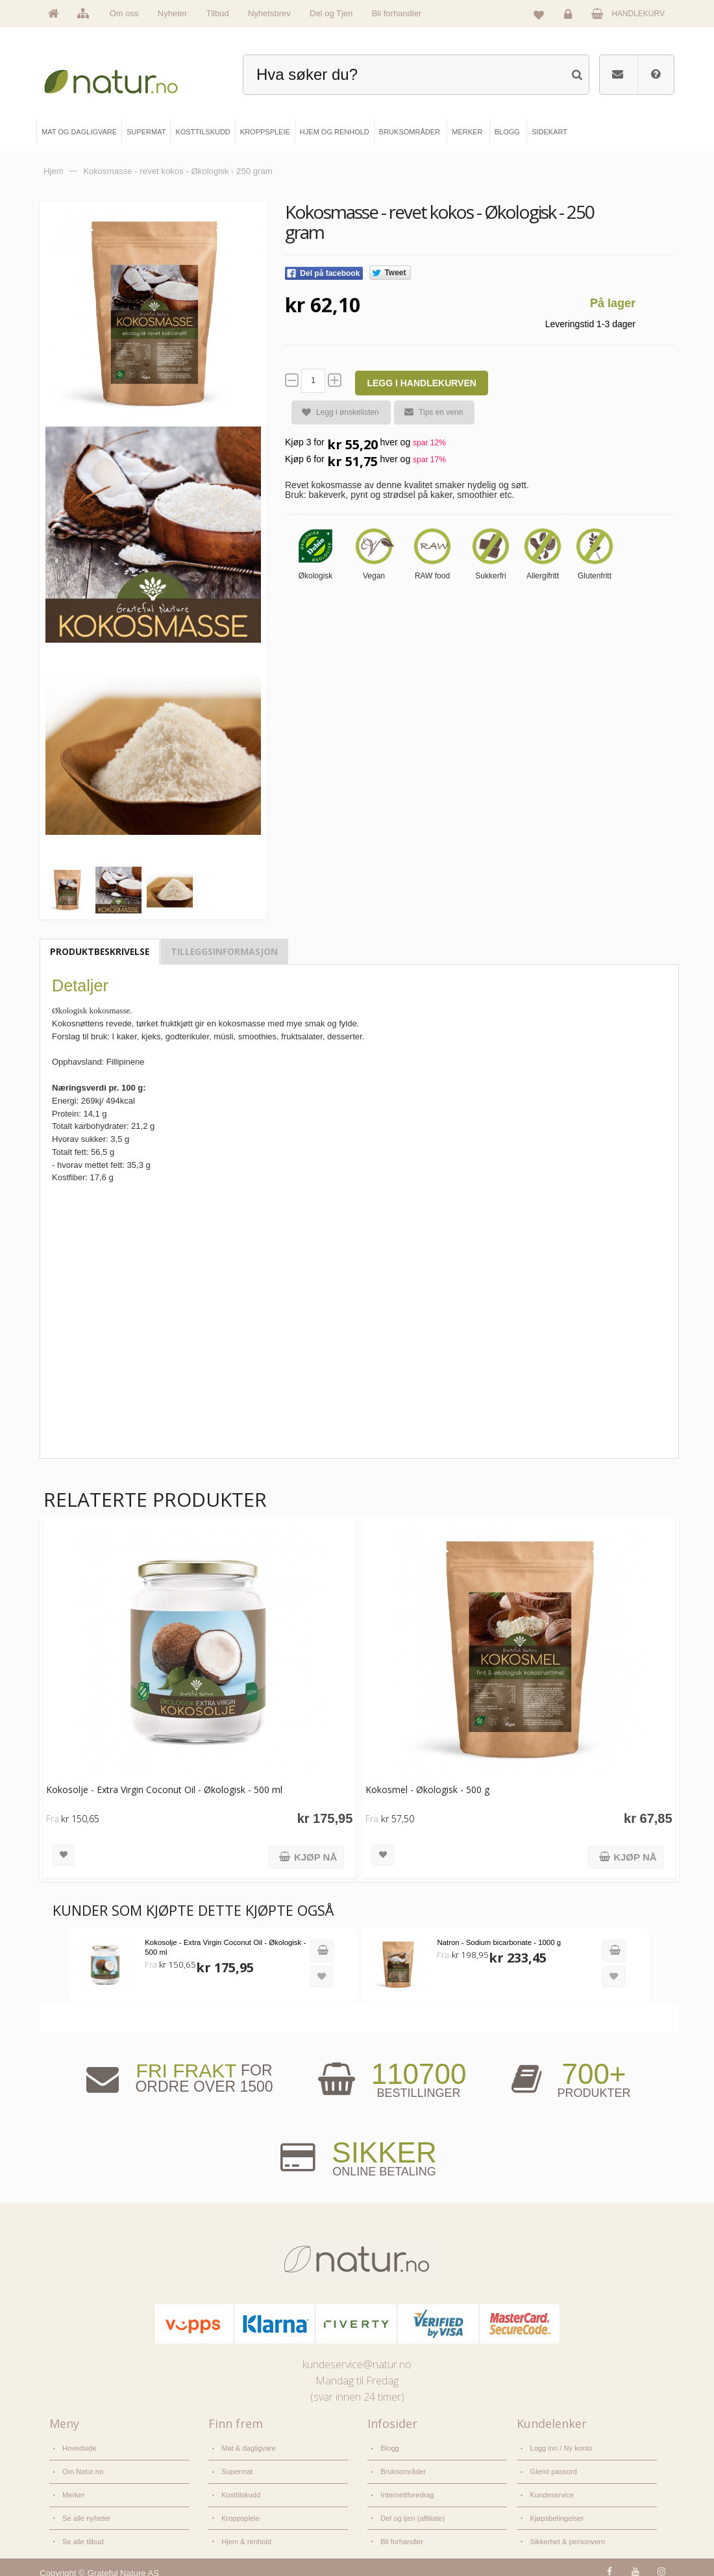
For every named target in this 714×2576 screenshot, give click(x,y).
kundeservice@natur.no (357, 2363)
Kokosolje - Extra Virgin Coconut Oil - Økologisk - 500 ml (164, 1787)
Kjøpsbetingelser (556, 2512)
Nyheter (173, 13)
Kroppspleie (240, 2512)
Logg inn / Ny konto (560, 2446)
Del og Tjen (331, 13)
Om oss (124, 13)
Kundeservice (551, 2490)
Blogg (389, 2446)
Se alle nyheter (86, 2512)
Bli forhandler (397, 13)
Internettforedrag (406, 2490)
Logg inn (570, 17)
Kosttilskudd (240, 2490)
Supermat (236, 2467)
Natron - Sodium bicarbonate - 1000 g (496, 1941)
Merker (73, 2490)
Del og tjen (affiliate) (411, 2512)
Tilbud (217, 13)
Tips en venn (428, 412)
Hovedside (79, 2446)
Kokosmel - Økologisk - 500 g (425, 1787)
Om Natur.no (82, 2467)
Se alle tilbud (82, 2534)
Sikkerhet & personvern (566, 2534)
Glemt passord (553, 2467)
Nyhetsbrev (269, 13)
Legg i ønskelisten (335, 412)
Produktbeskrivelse (99, 949)
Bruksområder (402, 2467)
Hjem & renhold (245, 2534)
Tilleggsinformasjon (224, 949)
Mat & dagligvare (248, 2446)
